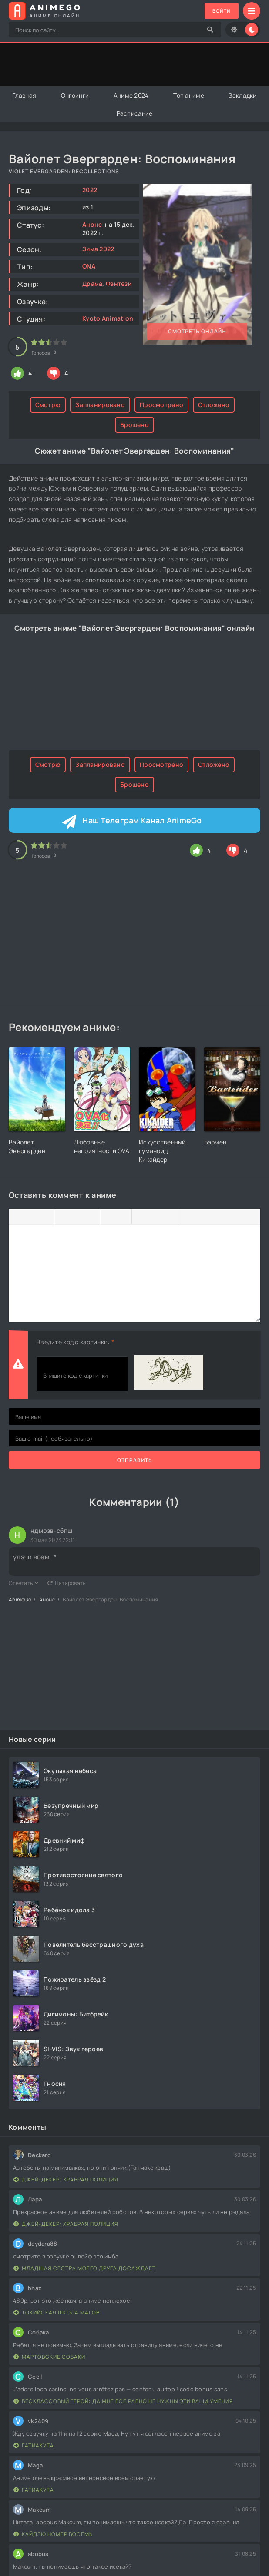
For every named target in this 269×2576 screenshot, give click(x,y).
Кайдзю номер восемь (53, 2534)
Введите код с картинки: (73, 1342)
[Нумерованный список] (123, 1217)
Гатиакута (33, 2445)
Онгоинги (75, 95)
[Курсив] (31, 1217)
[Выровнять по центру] (77, 1217)
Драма (92, 283)
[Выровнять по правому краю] (91, 1217)
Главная (24, 95)
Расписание (134, 113)
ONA (88, 266)
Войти (220, 11)
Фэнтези (118, 283)
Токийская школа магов (56, 2312)
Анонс (92, 224)
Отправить (134, 1460)
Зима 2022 (98, 249)
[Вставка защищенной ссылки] (168, 1217)
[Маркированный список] (109, 1217)
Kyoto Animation (107, 318)
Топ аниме (189, 95)
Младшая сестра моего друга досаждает (84, 2268)
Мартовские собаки (49, 2357)
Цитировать (66, 1583)
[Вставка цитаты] (187, 1217)
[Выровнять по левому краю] (63, 1217)
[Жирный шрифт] (17, 1217)
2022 (89, 190)
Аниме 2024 (131, 95)
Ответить (24, 1583)
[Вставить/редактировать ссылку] (154, 1217)
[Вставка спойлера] (201, 1217)
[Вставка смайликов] (140, 1217)
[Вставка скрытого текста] (215, 1217)
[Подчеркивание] (45, 1217)
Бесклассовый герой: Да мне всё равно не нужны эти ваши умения (123, 2401)
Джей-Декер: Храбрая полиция (65, 2179)
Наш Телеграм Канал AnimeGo (142, 821)
